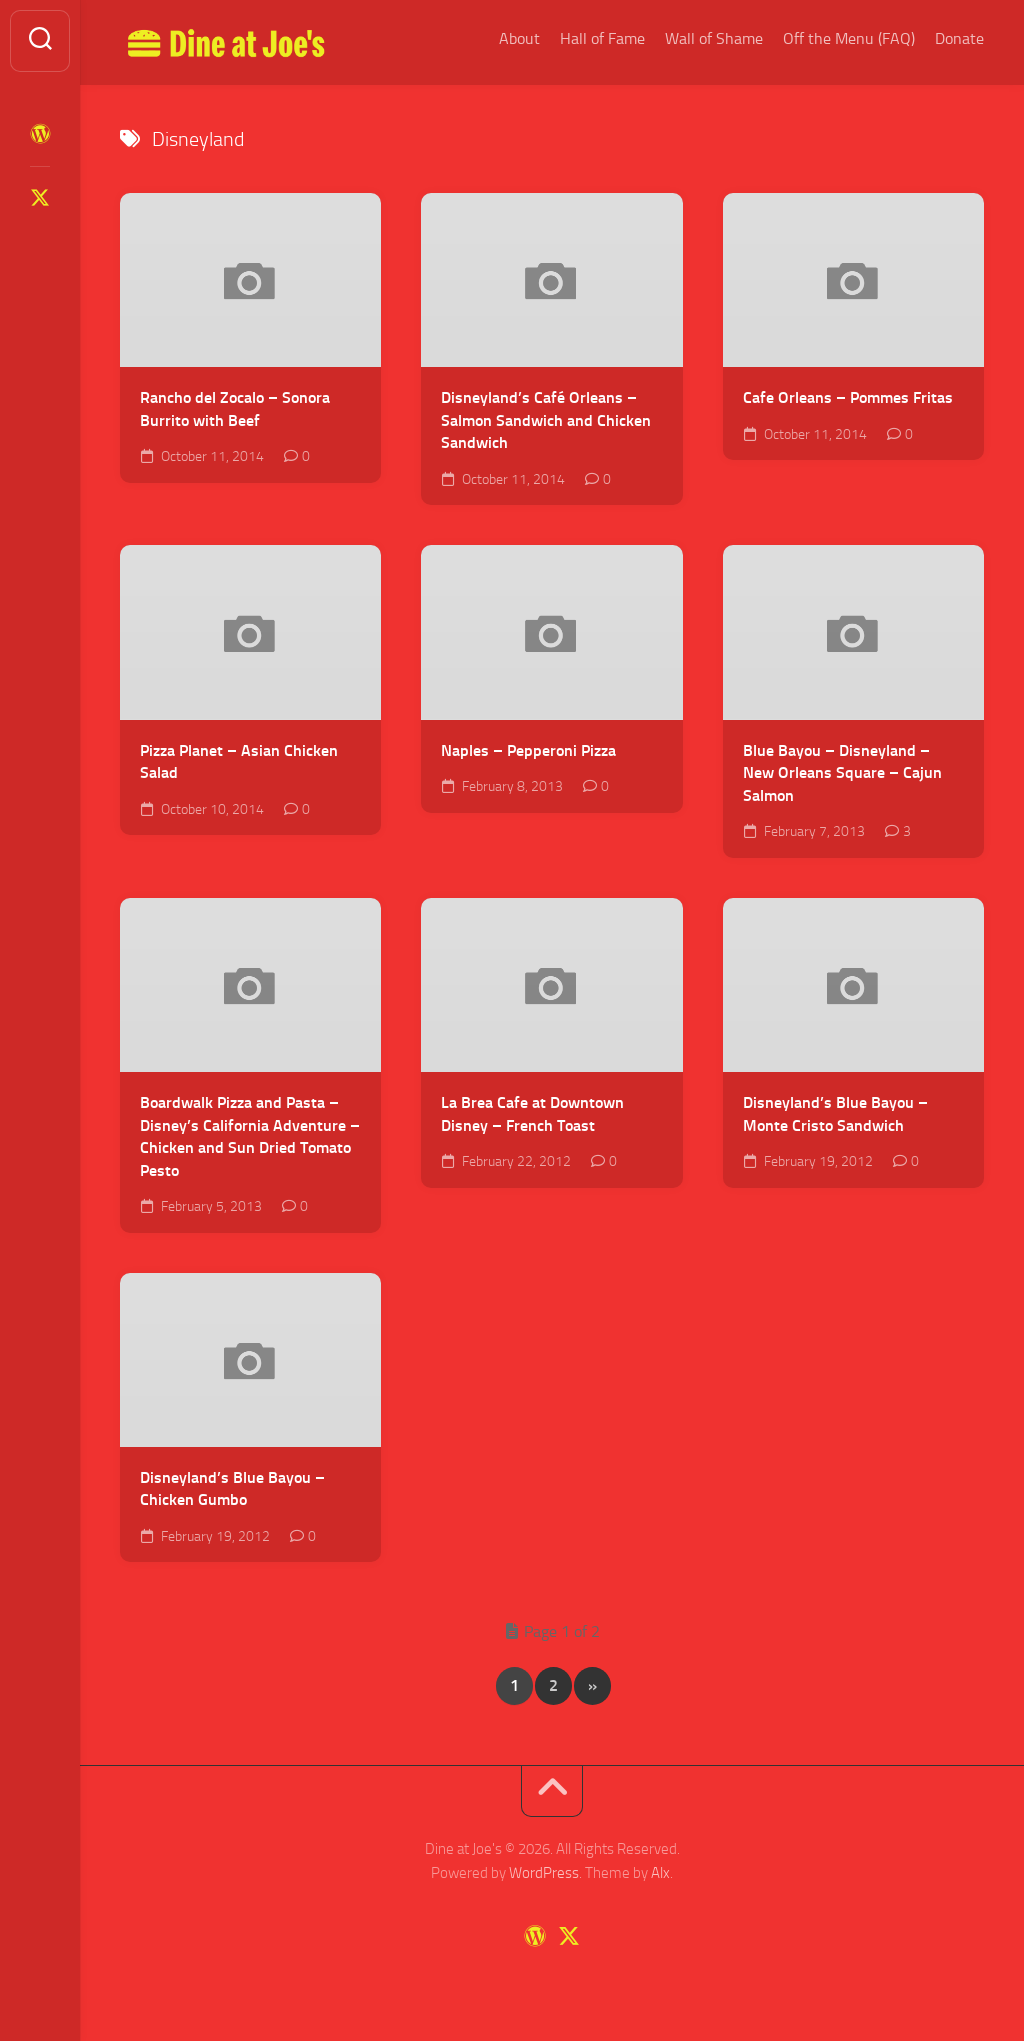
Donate (959, 38)
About (519, 38)
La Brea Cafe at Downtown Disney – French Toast (532, 1114)
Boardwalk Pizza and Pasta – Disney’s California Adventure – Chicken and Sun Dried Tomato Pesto (250, 1136)
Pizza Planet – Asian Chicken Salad (239, 762)
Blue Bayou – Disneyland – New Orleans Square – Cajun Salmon (842, 773)
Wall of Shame (714, 38)
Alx (660, 1873)
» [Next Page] (592, 1685)
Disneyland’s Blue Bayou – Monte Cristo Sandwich (835, 1114)
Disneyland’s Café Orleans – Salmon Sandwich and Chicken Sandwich (546, 420)
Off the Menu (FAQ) (849, 38)
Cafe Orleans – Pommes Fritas (848, 397)
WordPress (544, 1873)
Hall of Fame (602, 38)
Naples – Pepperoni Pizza (528, 750)
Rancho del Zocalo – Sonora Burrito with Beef (235, 409)
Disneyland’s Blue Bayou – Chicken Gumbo (232, 1489)
